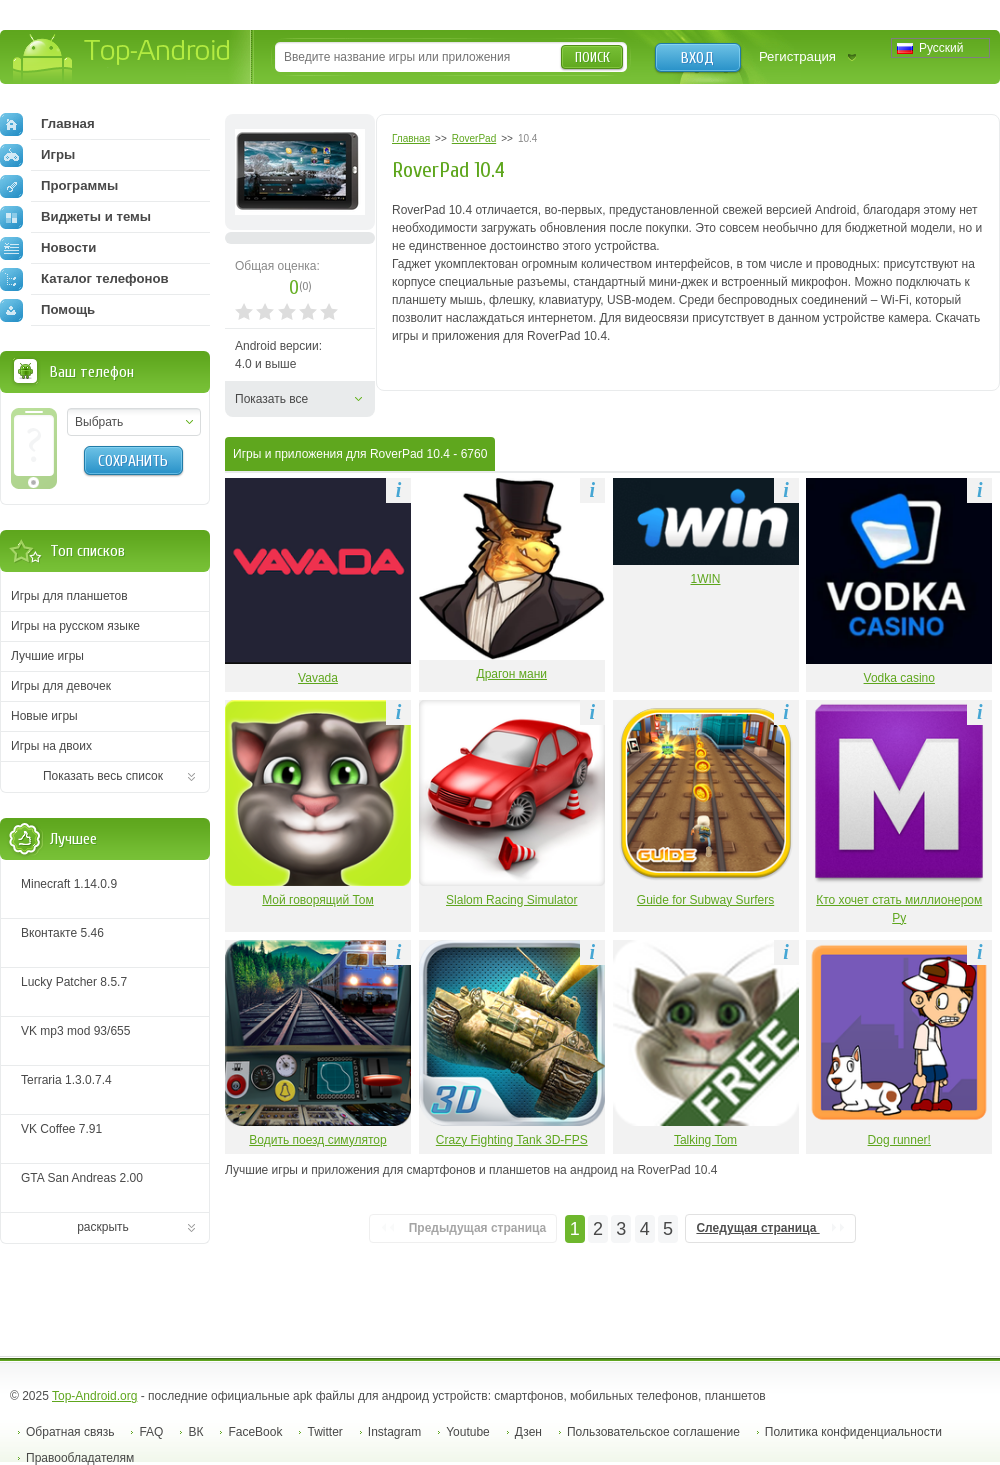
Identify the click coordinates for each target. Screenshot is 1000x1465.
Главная (47, 124)
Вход (697, 58)
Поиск (592, 57)
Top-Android (122, 58)
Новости (48, 248)
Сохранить (133, 461)
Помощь (47, 310)
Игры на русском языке (75, 626)
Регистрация (797, 56)
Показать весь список (103, 776)
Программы (59, 186)
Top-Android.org (94, 1396)
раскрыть (103, 1227)
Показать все (271, 399)
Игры (37, 155)
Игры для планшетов (69, 596)
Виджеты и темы (75, 217)
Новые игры (44, 716)
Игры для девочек (61, 686)
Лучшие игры (47, 656)
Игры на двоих (51, 746)
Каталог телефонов (84, 279)
